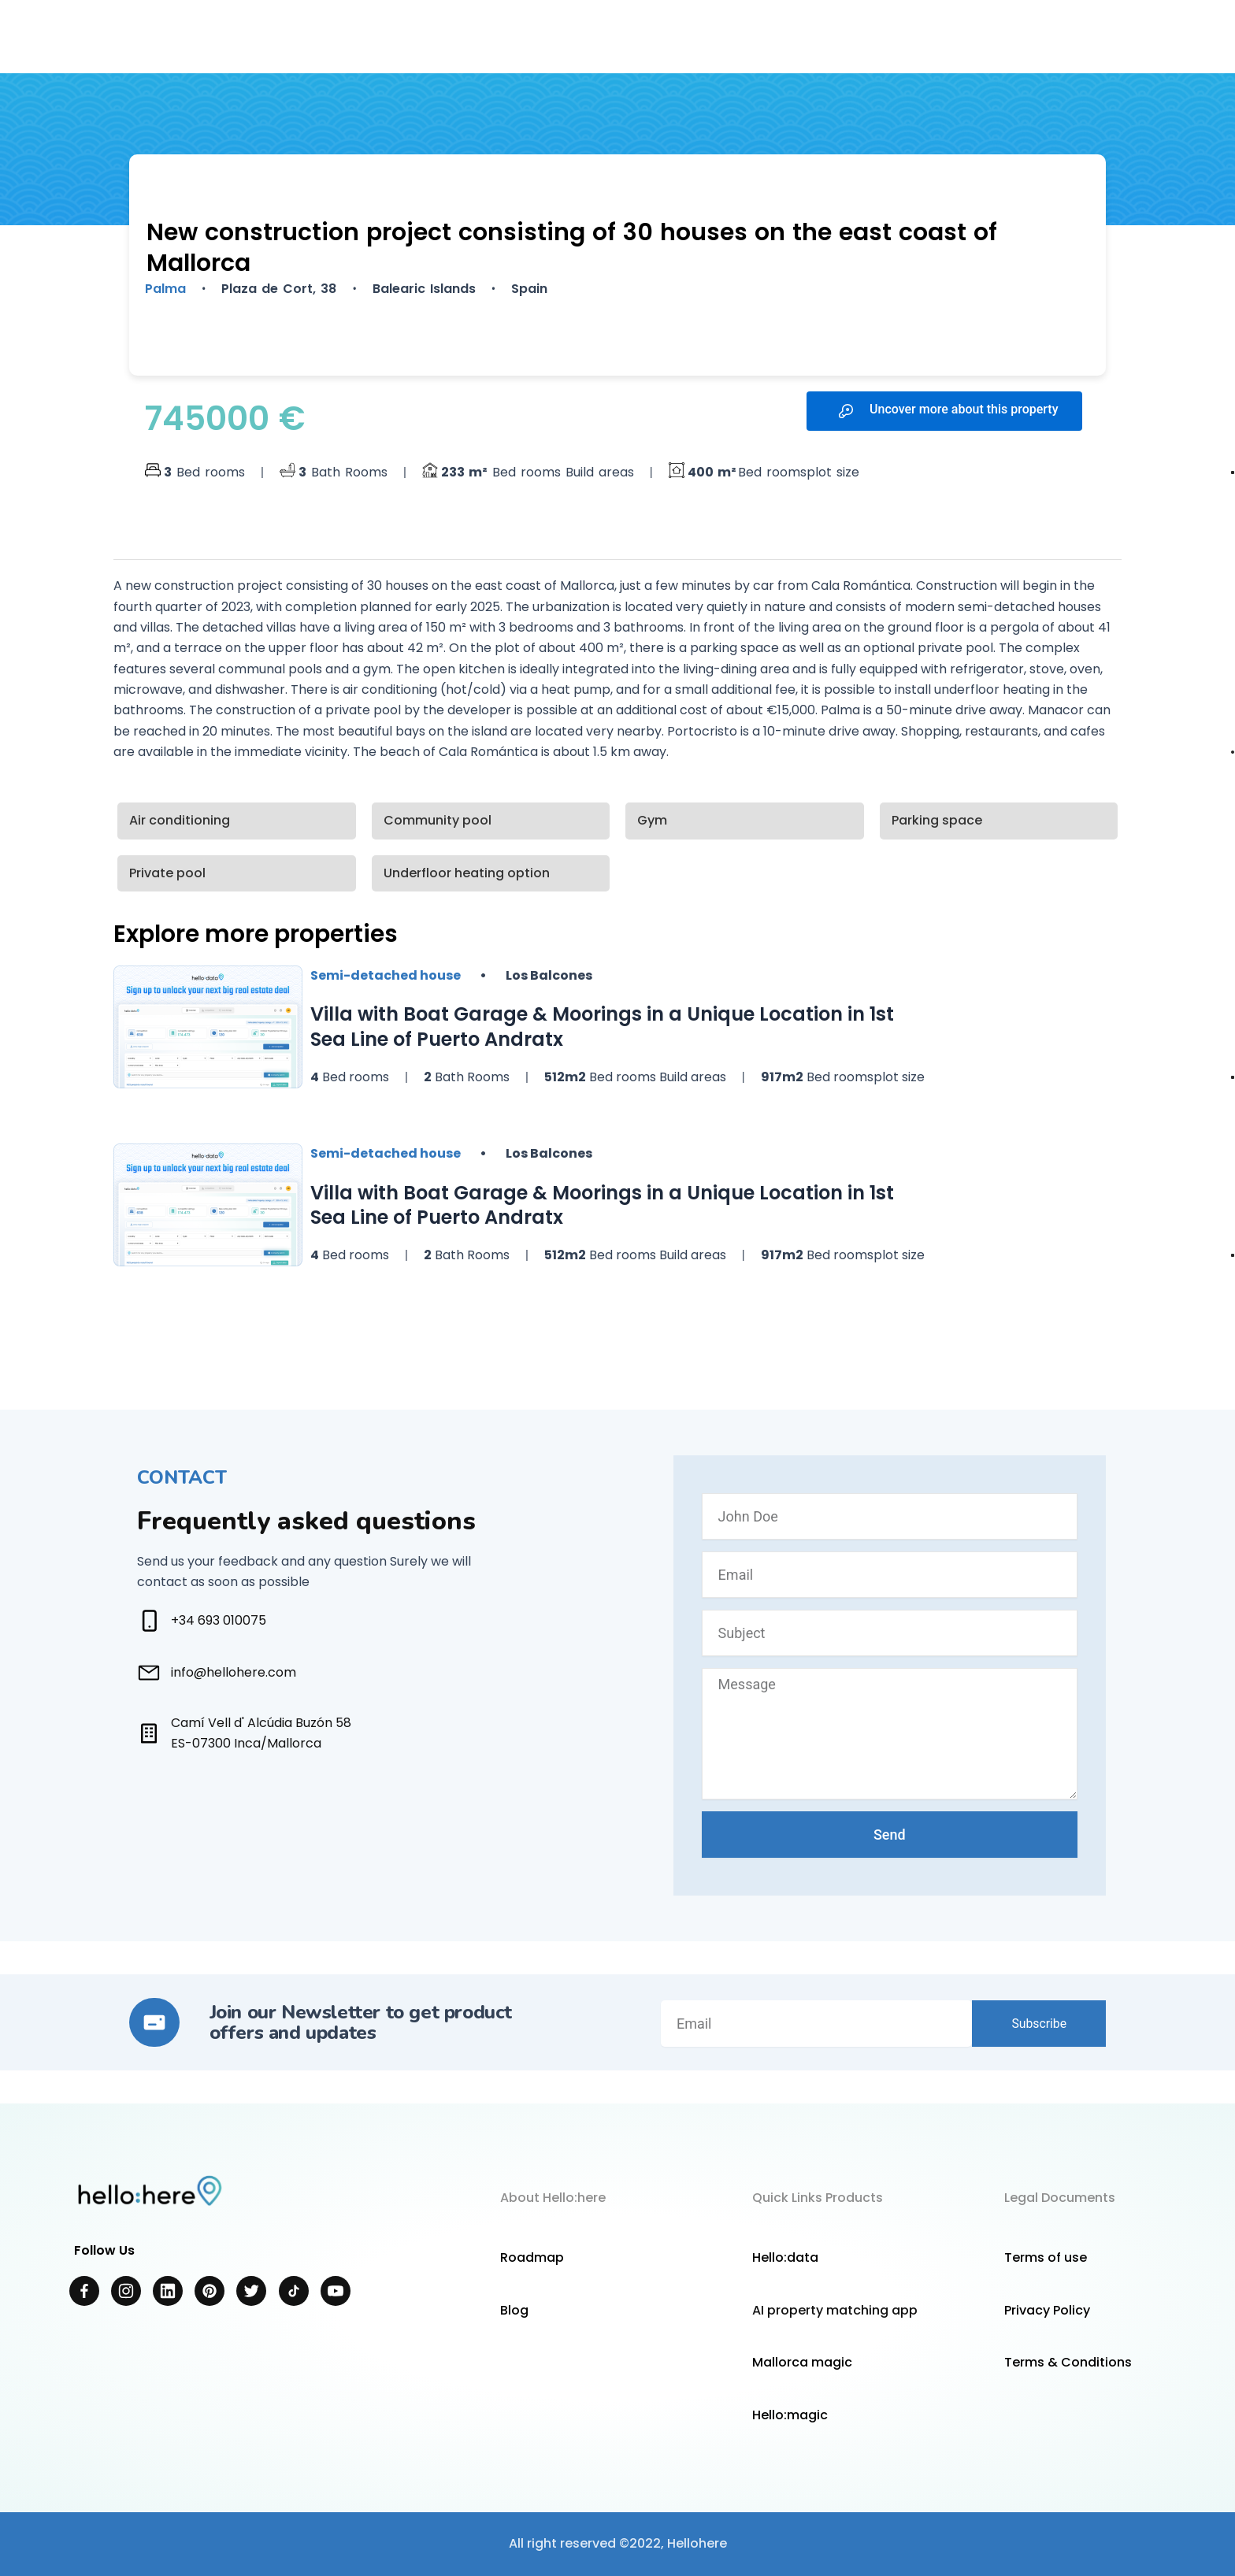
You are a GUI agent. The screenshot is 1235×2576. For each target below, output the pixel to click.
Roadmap (532, 2257)
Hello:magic (790, 2415)
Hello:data (785, 2257)
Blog (514, 2310)
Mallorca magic (802, 2362)
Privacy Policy (1047, 2310)
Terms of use (1045, 2257)
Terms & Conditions (1068, 2362)
